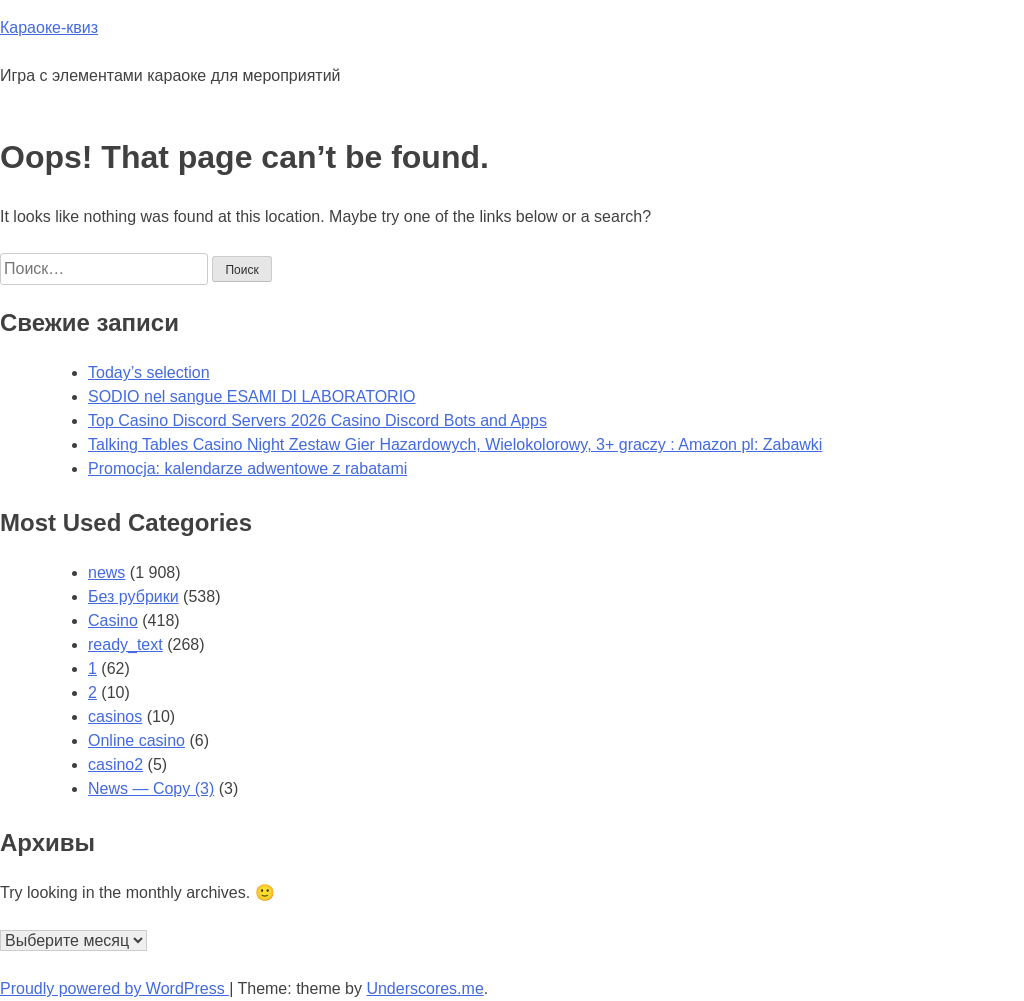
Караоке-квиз (49, 27)
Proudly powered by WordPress (114, 988)
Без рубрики (133, 596)
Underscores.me (424, 988)
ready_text (125, 644)
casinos (115, 716)
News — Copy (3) (151, 788)
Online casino (136, 740)
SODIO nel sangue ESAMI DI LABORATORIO (252, 396)
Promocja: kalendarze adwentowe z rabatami (247, 468)
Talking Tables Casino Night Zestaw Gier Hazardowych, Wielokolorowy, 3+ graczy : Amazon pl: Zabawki (455, 444)
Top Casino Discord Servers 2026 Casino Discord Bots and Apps (317, 420)
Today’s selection (149, 372)
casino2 (115, 764)
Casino (113, 620)
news (106, 572)
